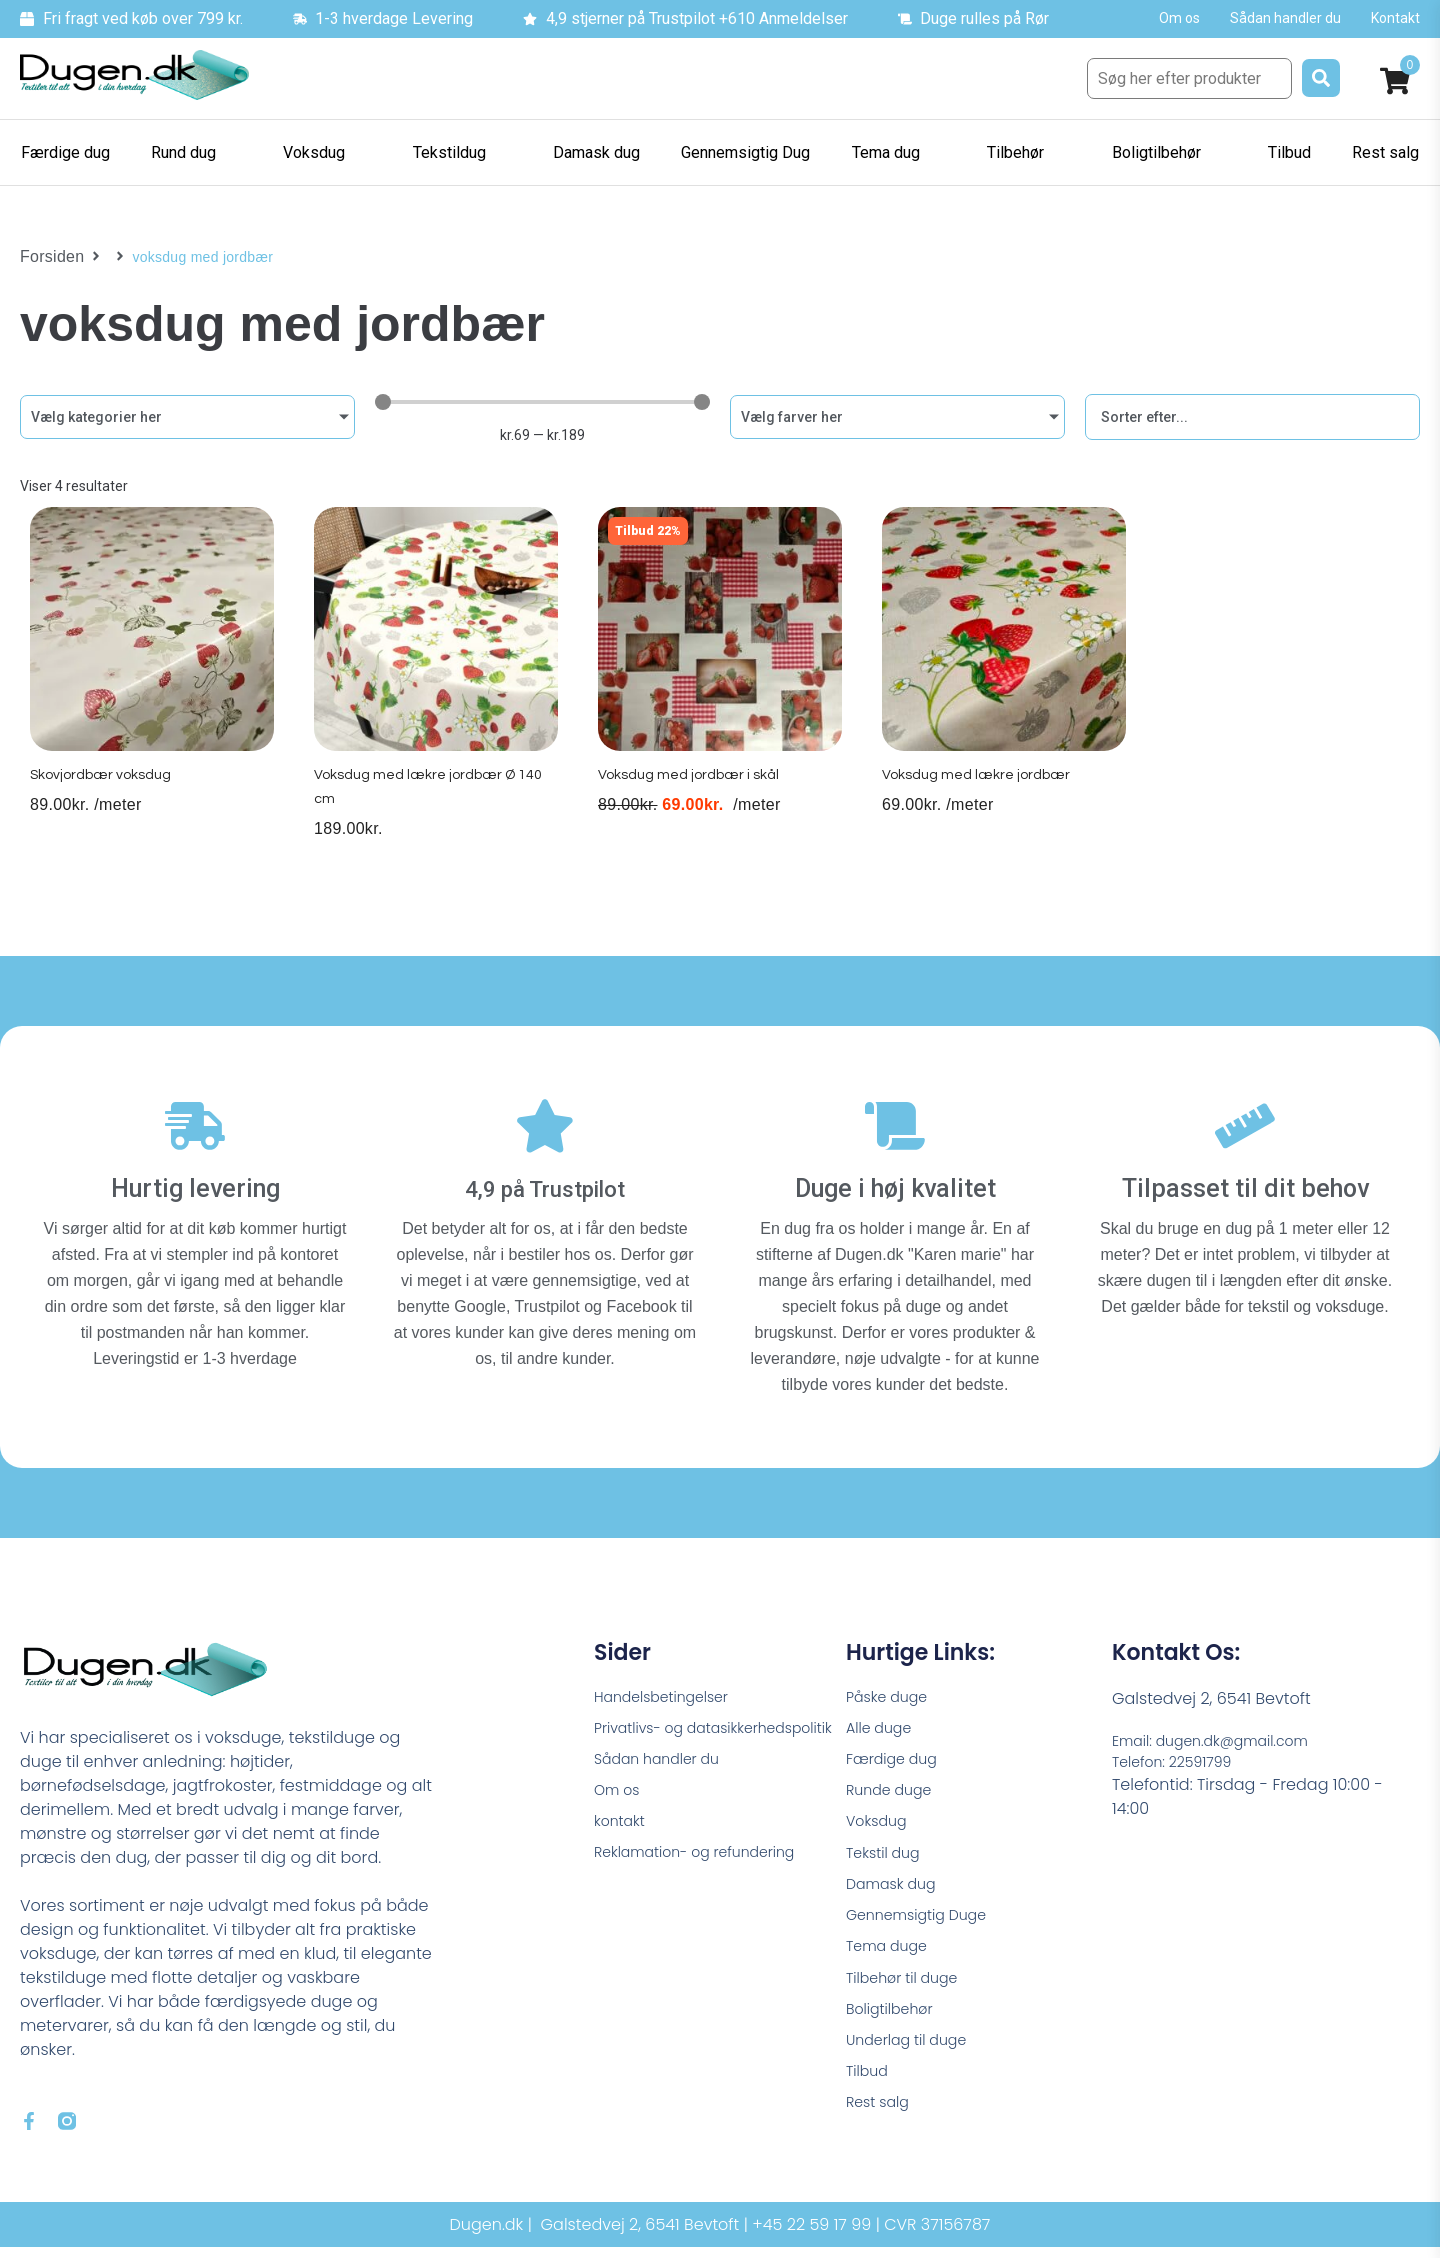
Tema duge (892, 1958)
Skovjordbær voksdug (103, 794)
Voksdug (880, 1822)
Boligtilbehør (895, 2026)
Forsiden (48, 257)
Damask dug (896, 1890)
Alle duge (883, 1720)
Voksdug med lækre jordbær (979, 794)
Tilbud (869, 2094)
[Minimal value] (542, 402)
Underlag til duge (914, 2060)
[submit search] (1321, 78)
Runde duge (894, 1788)
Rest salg (881, 2128)
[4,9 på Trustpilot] (545, 1124)
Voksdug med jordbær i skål (692, 794)
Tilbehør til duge (909, 1992)
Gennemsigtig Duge (925, 1924)
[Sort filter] (1252, 417)
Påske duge (892, 1686)
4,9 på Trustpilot (545, 1176)
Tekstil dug (887, 1856)
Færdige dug (897, 1754)
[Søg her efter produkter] (1189, 78)
